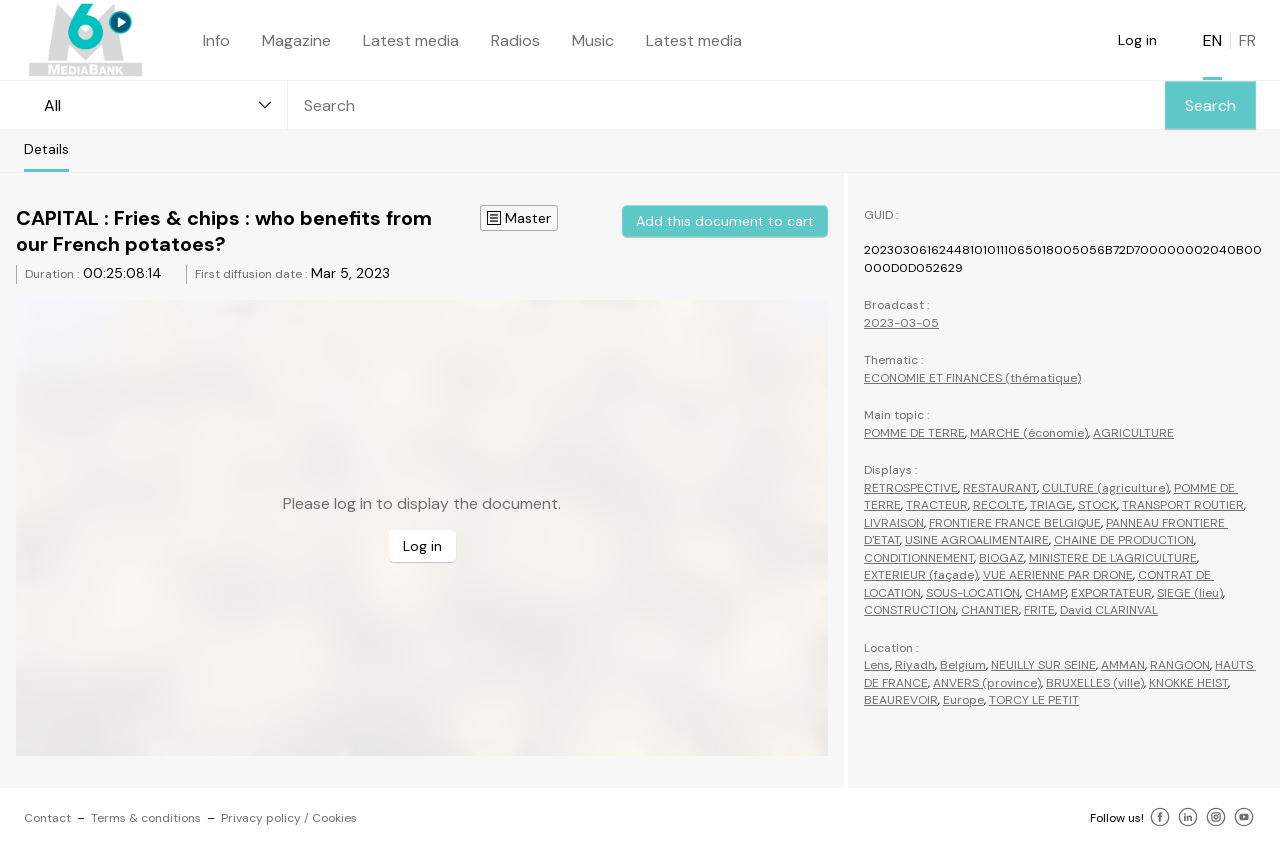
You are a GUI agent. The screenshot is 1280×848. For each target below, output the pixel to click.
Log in (1137, 40)
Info (216, 40)
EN (1212, 40)
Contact (47, 818)
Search (1210, 105)
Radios (515, 40)
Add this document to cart (725, 221)
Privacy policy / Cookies (289, 818)
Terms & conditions (146, 818)
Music (593, 40)
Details (46, 149)
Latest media (411, 40)
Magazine (296, 40)
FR (1247, 40)
